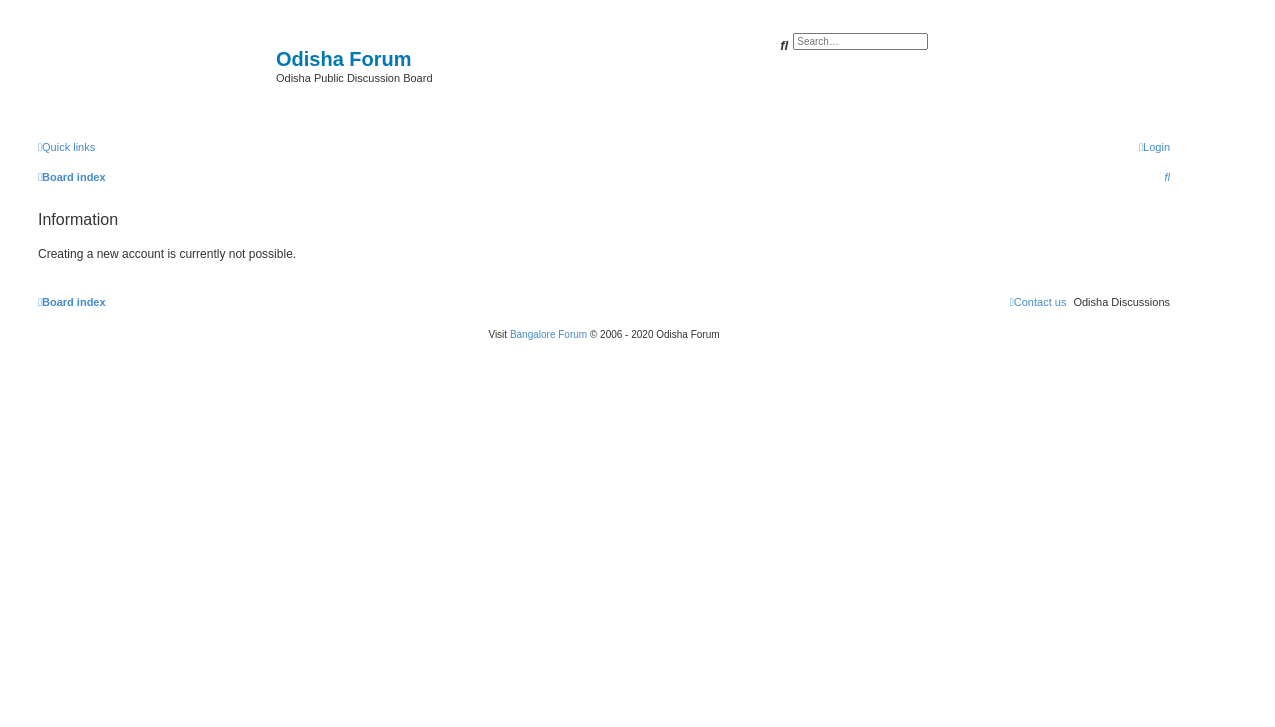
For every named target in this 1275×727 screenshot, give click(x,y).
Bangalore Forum (548, 334)
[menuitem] (1154, 147)
